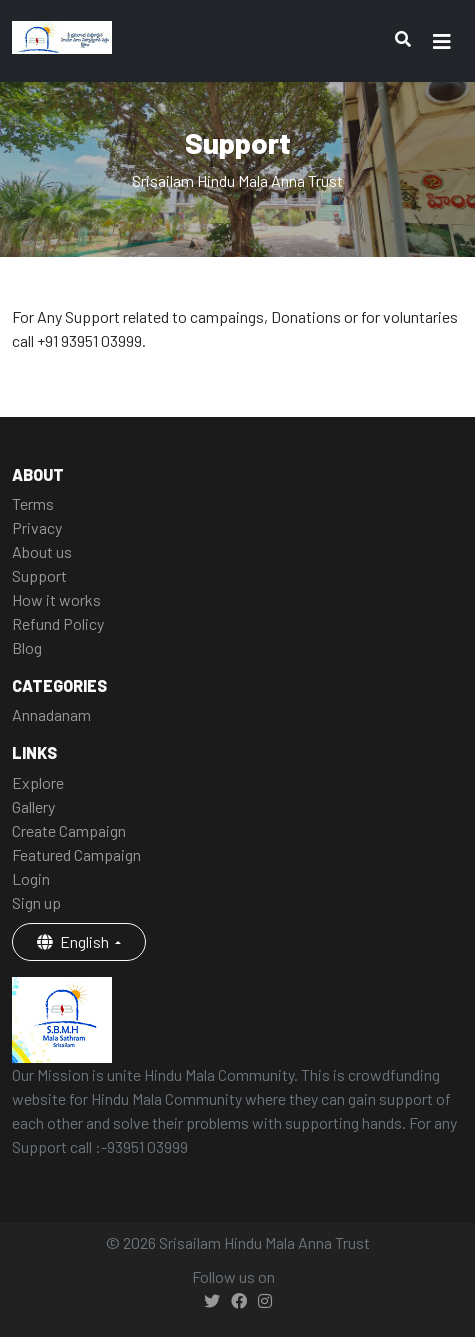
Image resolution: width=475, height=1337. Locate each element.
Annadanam (51, 714)
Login (31, 878)
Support (39, 575)
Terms (33, 503)
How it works (56, 599)
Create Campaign (69, 830)
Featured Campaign (76, 854)
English (74, 941)
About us (42, 551)
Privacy (37, 527)
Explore (38, 782)
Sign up (36, 902)
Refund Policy (58, 623)
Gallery (33, 806)
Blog (27, 647)
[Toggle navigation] (442, 41)
